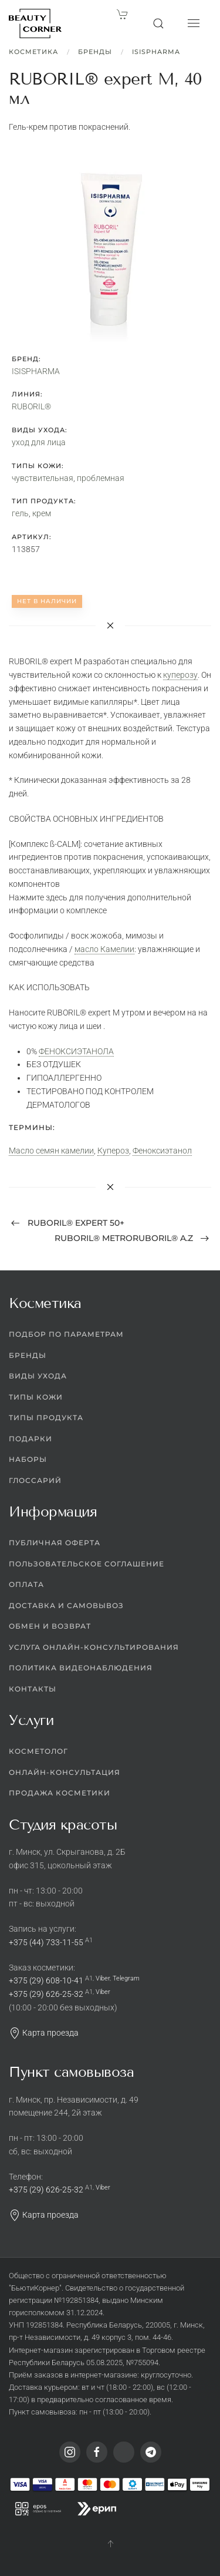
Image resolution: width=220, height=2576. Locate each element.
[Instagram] (69, 2452)
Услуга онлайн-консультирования (94, 1647)
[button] (158, 23)
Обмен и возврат (50, 1626)
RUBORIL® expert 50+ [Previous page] (67, 1223)
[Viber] (123, 2452)
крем (41, 513)
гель (20, 513)
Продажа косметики (59, 1792)
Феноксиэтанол (162, 1150)
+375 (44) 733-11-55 (46, 1942)
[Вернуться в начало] (35, 23)
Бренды (95, 52)
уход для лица (39, 442)
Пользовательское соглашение (86, 1563)
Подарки (30, 1438)
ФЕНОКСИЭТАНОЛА (76, 1051)
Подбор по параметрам (66, 1334)
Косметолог (38, 1751)
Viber (103, 1978)
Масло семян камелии (51, 1150)
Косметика (33, 52)
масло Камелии (104, 949)
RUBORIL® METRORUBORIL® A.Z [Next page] (132, 1238)
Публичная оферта (54, 1542)
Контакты (32, 1688)
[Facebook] (96, 2452)
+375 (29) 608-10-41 (46, 1980)
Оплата (26, 1584)
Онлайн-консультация (64, 1772)
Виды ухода (38, 1375)
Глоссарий (35, 1480)
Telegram (126, 1978)
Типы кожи (36, 1397)
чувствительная (42, 478)
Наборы (28, 1459)
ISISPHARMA (156, 52)
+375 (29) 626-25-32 (46, 1994)
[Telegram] (150, 2452)
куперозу (180, 675)
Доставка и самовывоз (66, 1605)
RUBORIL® (31, 406)
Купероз (113, 1150)
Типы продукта (46, 1417)
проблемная (100, 478)
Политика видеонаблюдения (81, 1667)
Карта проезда (44, 2032)
